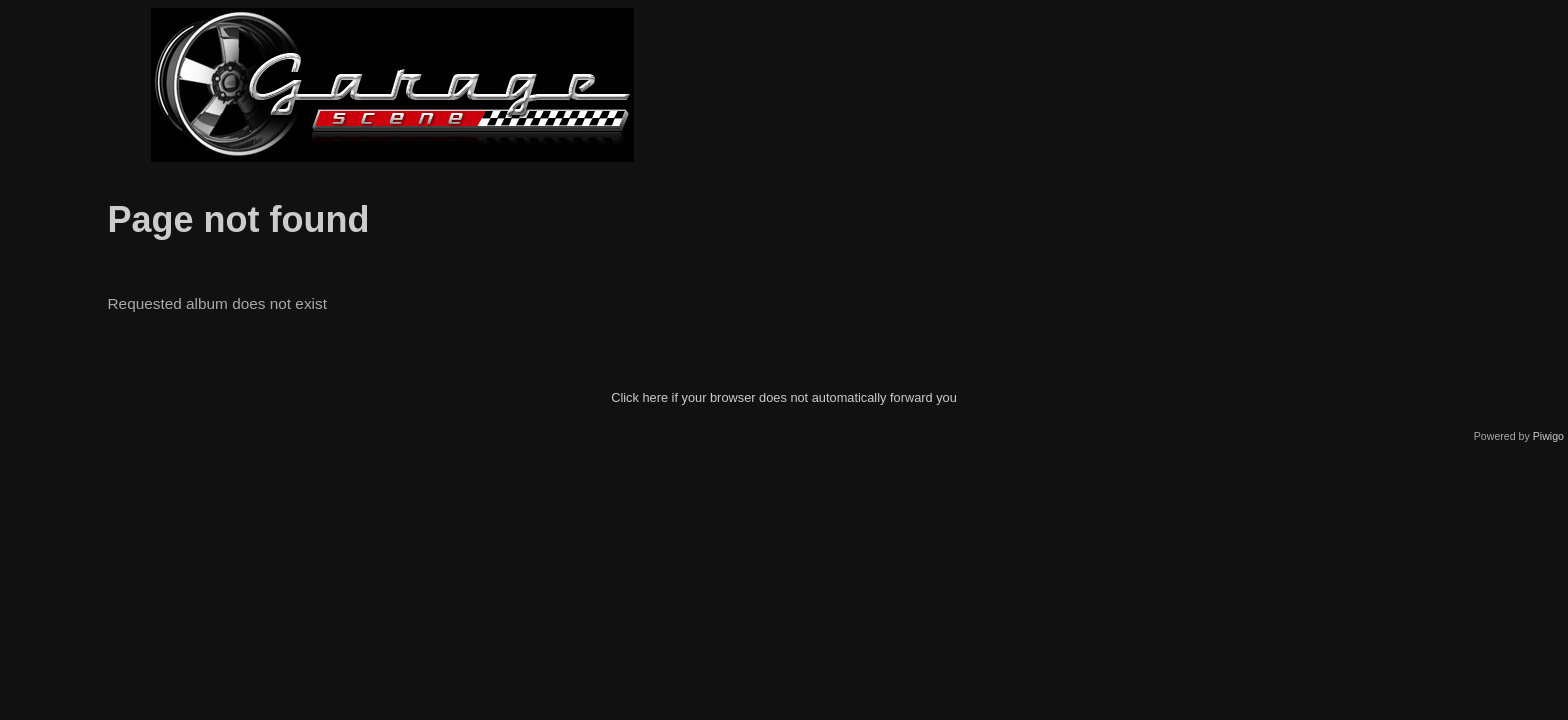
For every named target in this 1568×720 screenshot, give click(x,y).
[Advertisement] (1176, 85)
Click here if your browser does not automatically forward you (784, 397)
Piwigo (1548, 436)
